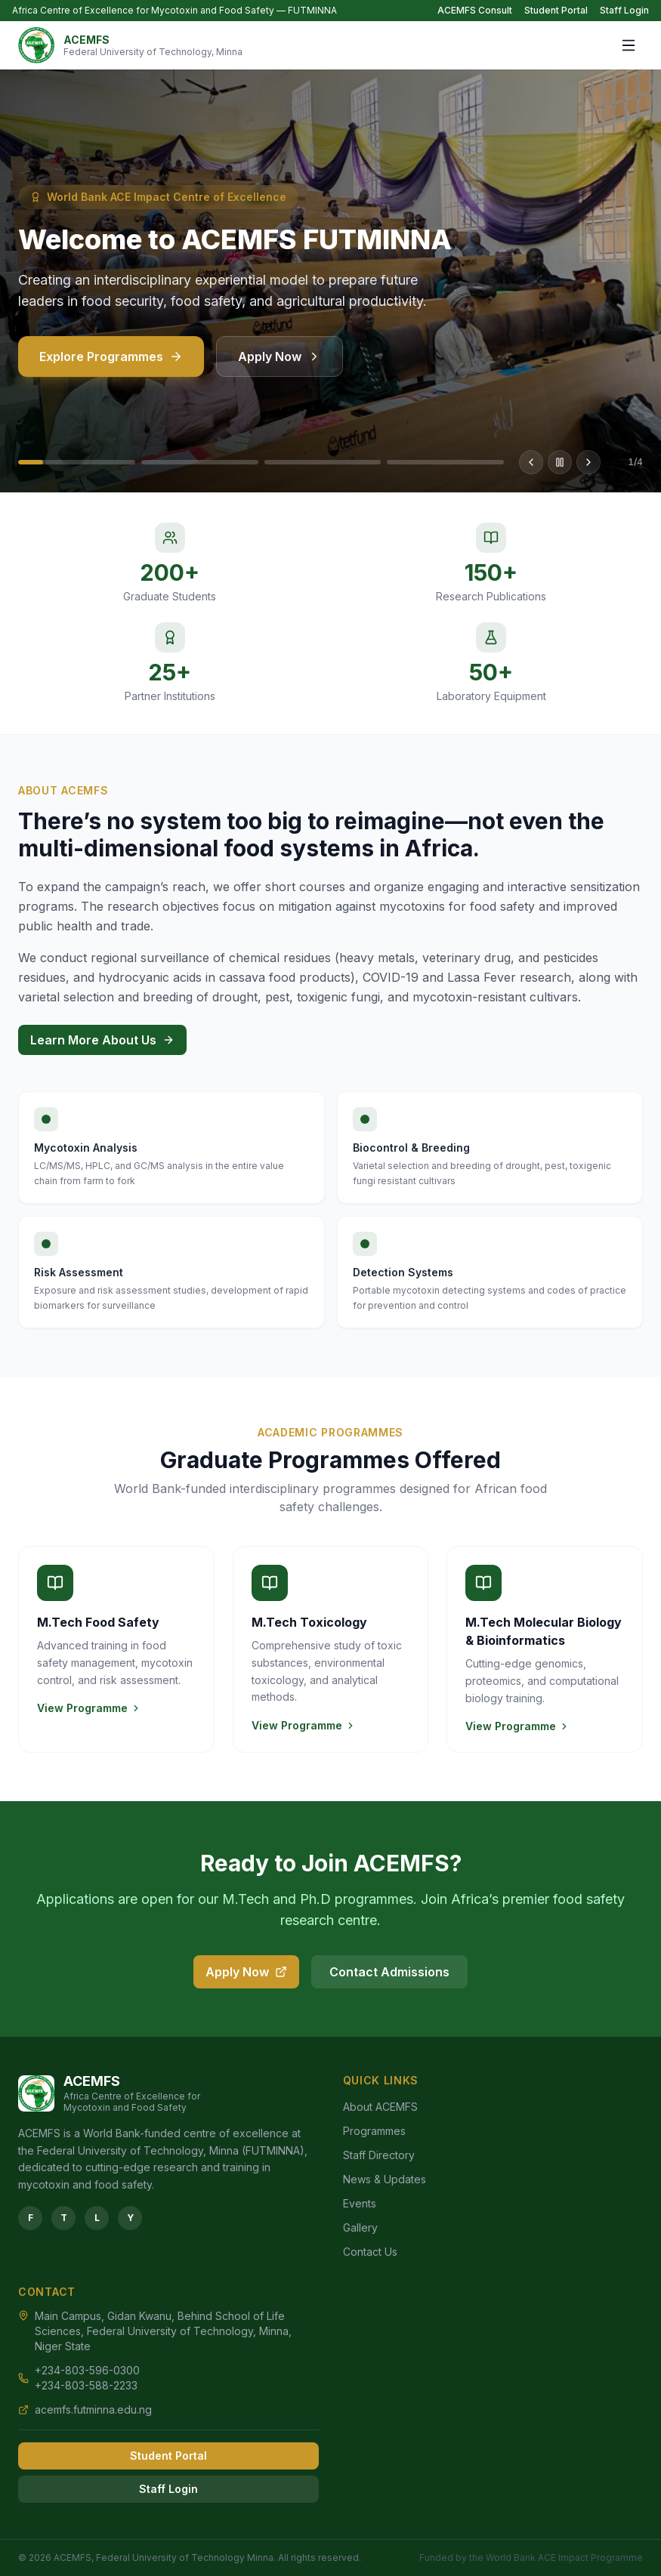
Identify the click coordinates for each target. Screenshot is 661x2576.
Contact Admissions (389, 1971)
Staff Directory (379, 2155)
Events (359, 2203)
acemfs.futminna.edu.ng (93, 2409)
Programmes (374, 2130)
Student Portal (556, 10)
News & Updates (384, 2179)
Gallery (360, 2227)
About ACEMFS (380, 2106)
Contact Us (370, 2251)
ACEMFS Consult (474, 10)
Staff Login (624, 10)
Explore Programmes (111, 365)
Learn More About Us (102, 1039)
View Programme (89, 1707)
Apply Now (279, 365)
